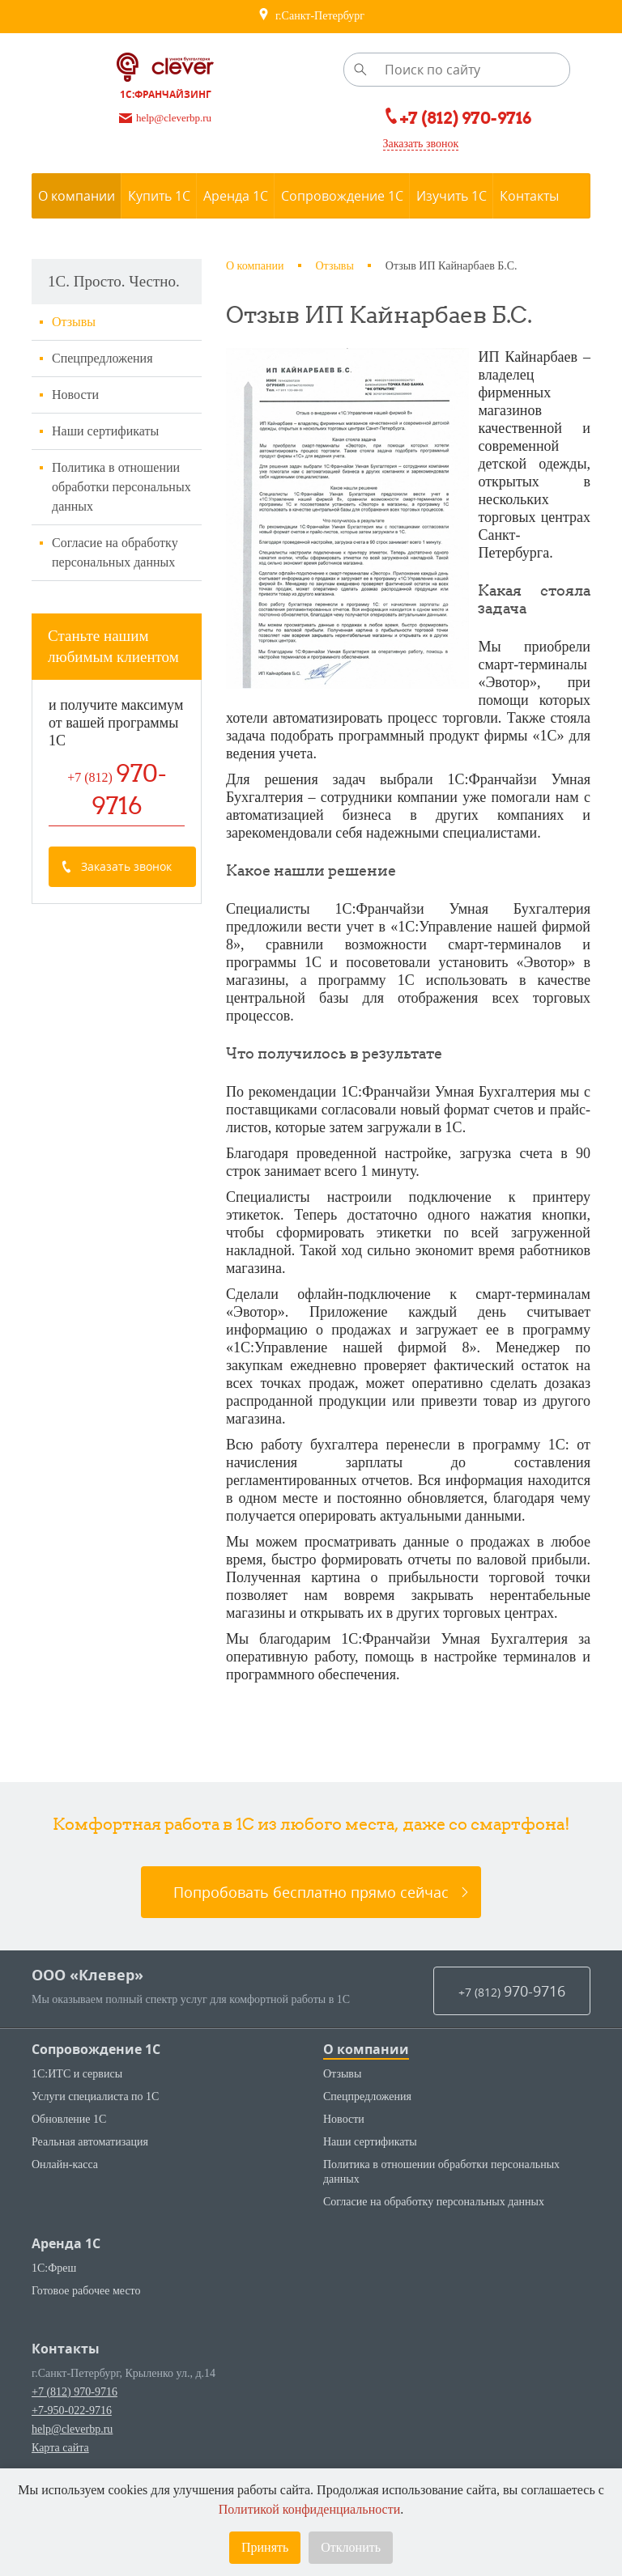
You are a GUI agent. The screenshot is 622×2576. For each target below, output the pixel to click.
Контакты (66, 2366)
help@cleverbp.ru (72, 2447)
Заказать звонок (421, 144)
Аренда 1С (66, 2261)
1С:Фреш (54, 2286)
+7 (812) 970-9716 (74, 2410)
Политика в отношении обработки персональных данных (121, 486)
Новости (75, 394)
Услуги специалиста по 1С (95, 2114)
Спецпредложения (102, 358)
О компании (366, 2067)
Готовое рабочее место (86, 2308)
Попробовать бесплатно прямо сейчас (311, 1910)
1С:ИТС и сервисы (77, 2092)
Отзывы (74, 322)
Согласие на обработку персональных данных (115, 552)
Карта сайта (60, 2465)
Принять (264, 2547)
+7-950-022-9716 (72, 2428)
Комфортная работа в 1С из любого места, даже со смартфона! (311, 1841)
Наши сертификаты (105, 431)
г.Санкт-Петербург (311, 16)
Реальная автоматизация (90, 2160)
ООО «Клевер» (87, 1993)
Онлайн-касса (65, 2182)
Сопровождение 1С (96, 2067)
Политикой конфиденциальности (310, 2509)
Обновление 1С (69, 2137)
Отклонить (351, 2547)
